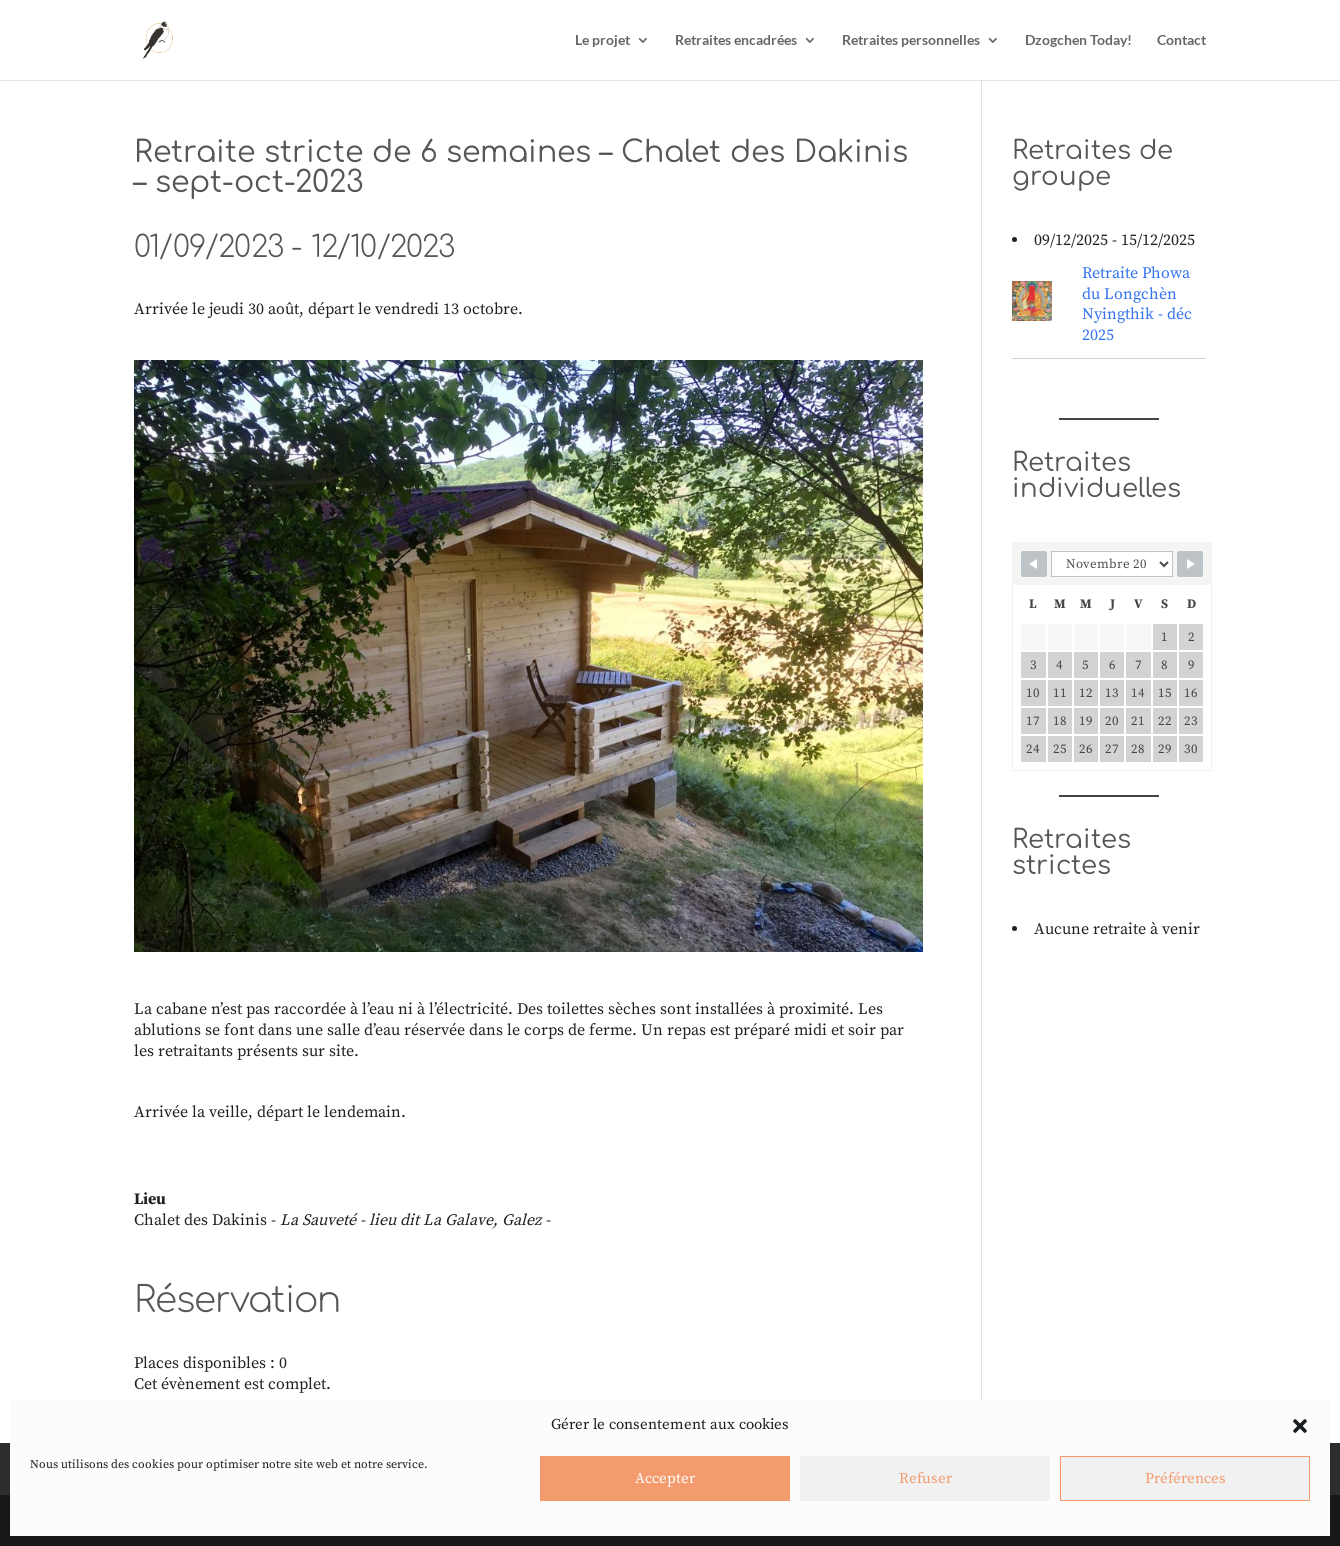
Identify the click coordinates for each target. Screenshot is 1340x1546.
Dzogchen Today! (1078, 40)
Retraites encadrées (736, 40)
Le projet (602, 40)
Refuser (925, 1478)
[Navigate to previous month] (1034, 564)
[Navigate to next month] (1190, 564)
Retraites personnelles (911, 40)
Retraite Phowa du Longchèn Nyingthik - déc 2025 (1137, 304)
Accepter (665, 1478)
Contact (1181, 40)
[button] (1300, 1426)
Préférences (1185, 1478)
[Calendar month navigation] (1112, 564)
